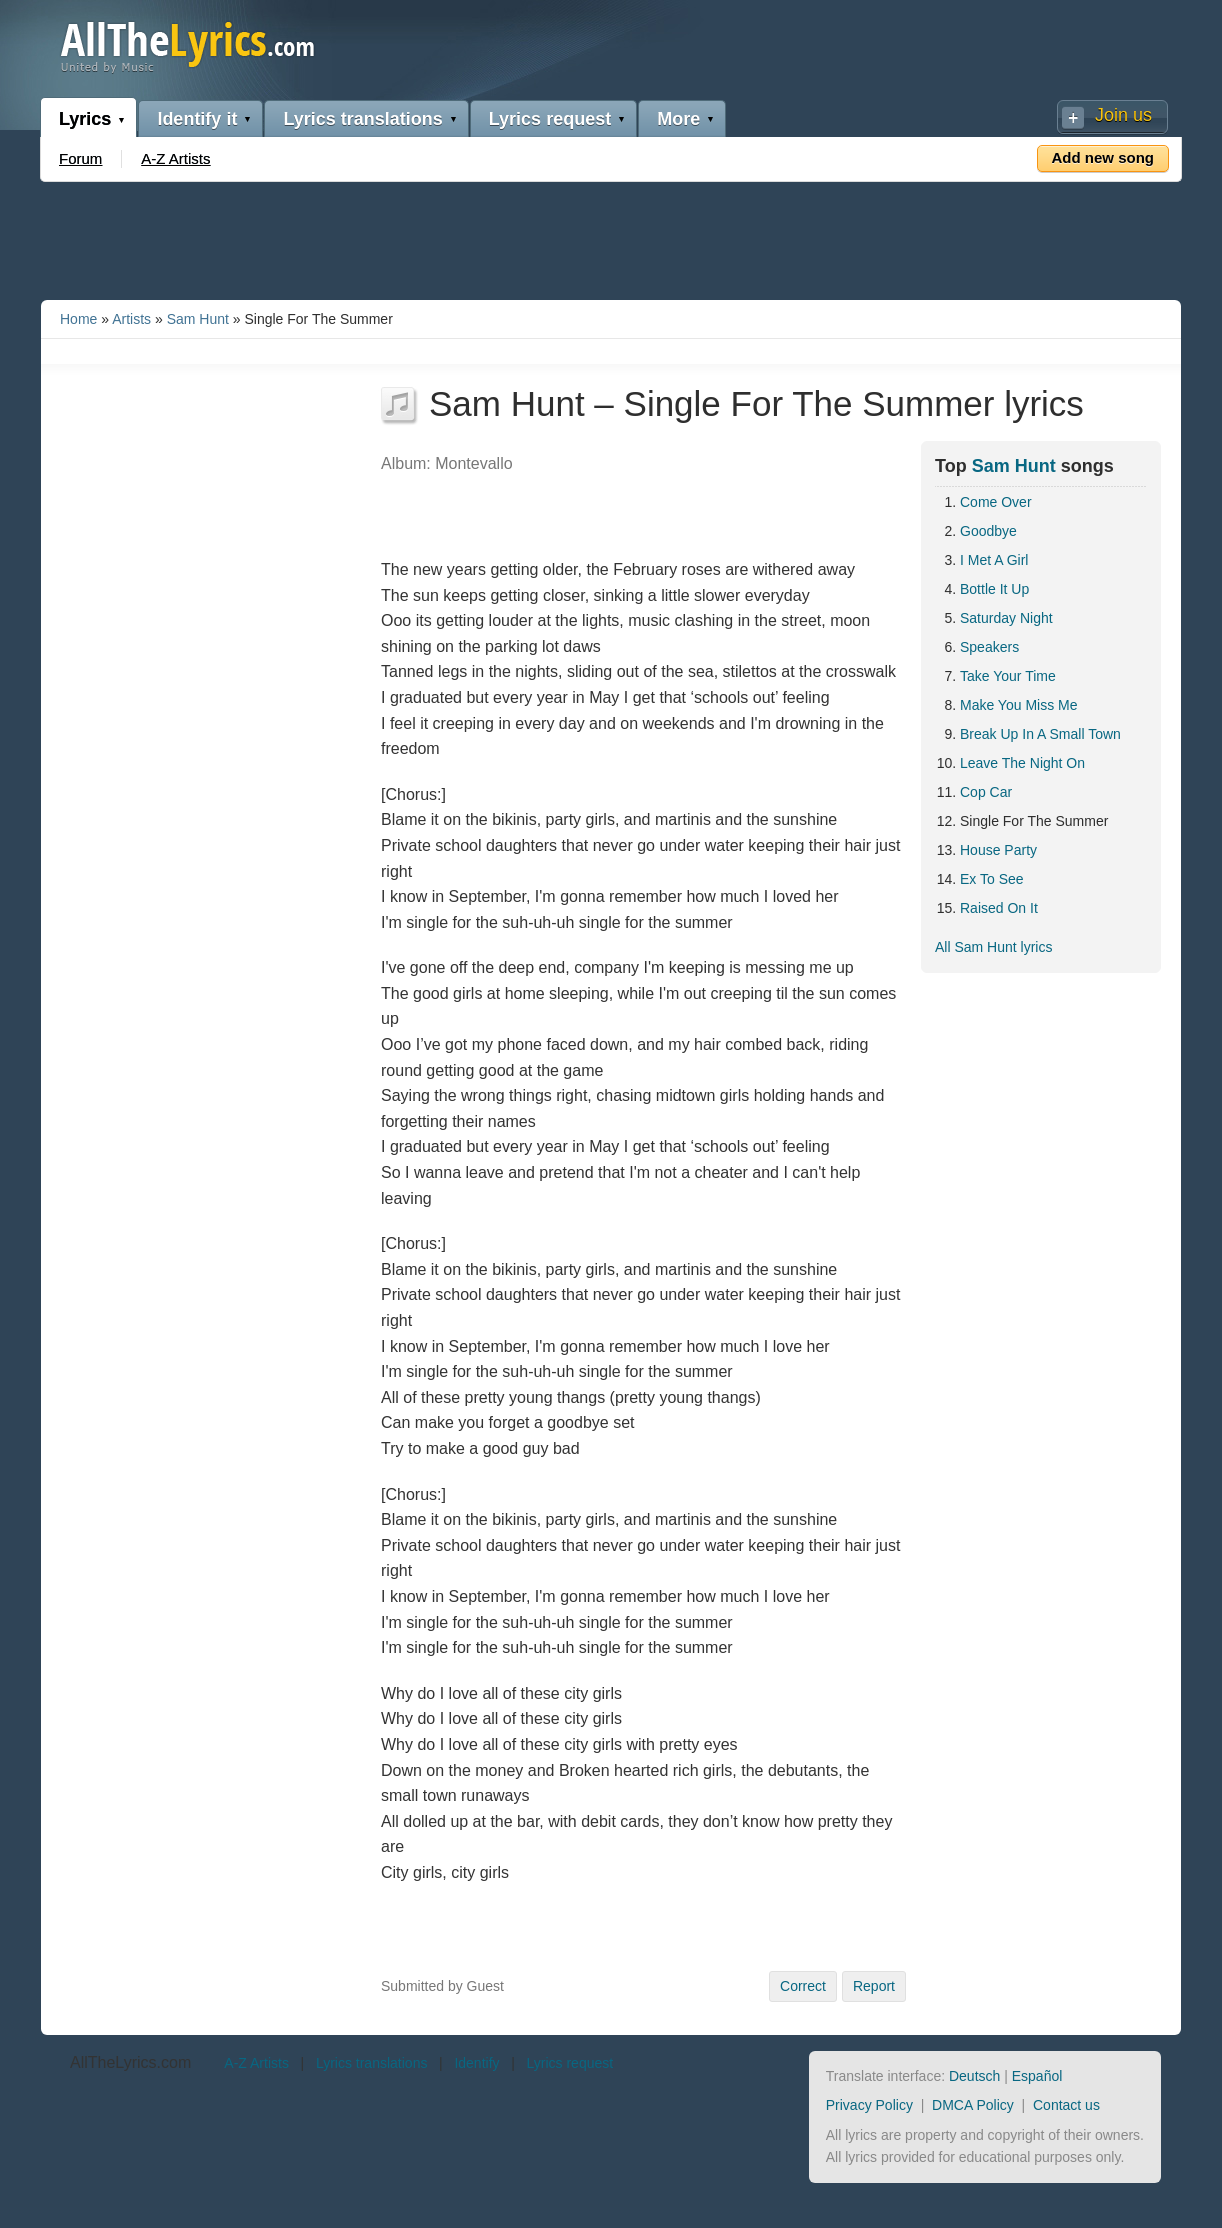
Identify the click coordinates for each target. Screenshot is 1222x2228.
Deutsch (974, 2076)
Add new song (1103, 157)
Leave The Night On (1022, 763)
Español (1037, 2076)
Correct (803, 1986)
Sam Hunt (198, 319)
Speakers (989, 647)
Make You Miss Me (1019, 705)
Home (78, 319)
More (678, 119)
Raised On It (999, 908)
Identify (476, 2063)
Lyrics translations (362, 119)
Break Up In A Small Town (1040, 734)
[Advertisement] (611, 237)
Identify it (197, 119)
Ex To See (992, 879)
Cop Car (986, 792)
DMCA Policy (973, 2105)
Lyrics (85, 119)
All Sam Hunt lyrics (993, 947)
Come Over (996, 502)
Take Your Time (1008, 676)
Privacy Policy (869, 2105)
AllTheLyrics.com (130, 2062)
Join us (1123, 115)
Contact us (1066, 2105)
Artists (131, 319)
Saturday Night (1006, 618)
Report (874, 1986)
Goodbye (988, 531)
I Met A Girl (994, 560)
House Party (998, 850)
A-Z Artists (175, 158)
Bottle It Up (994, 589)
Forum (80, 158)
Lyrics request (550, 119)
